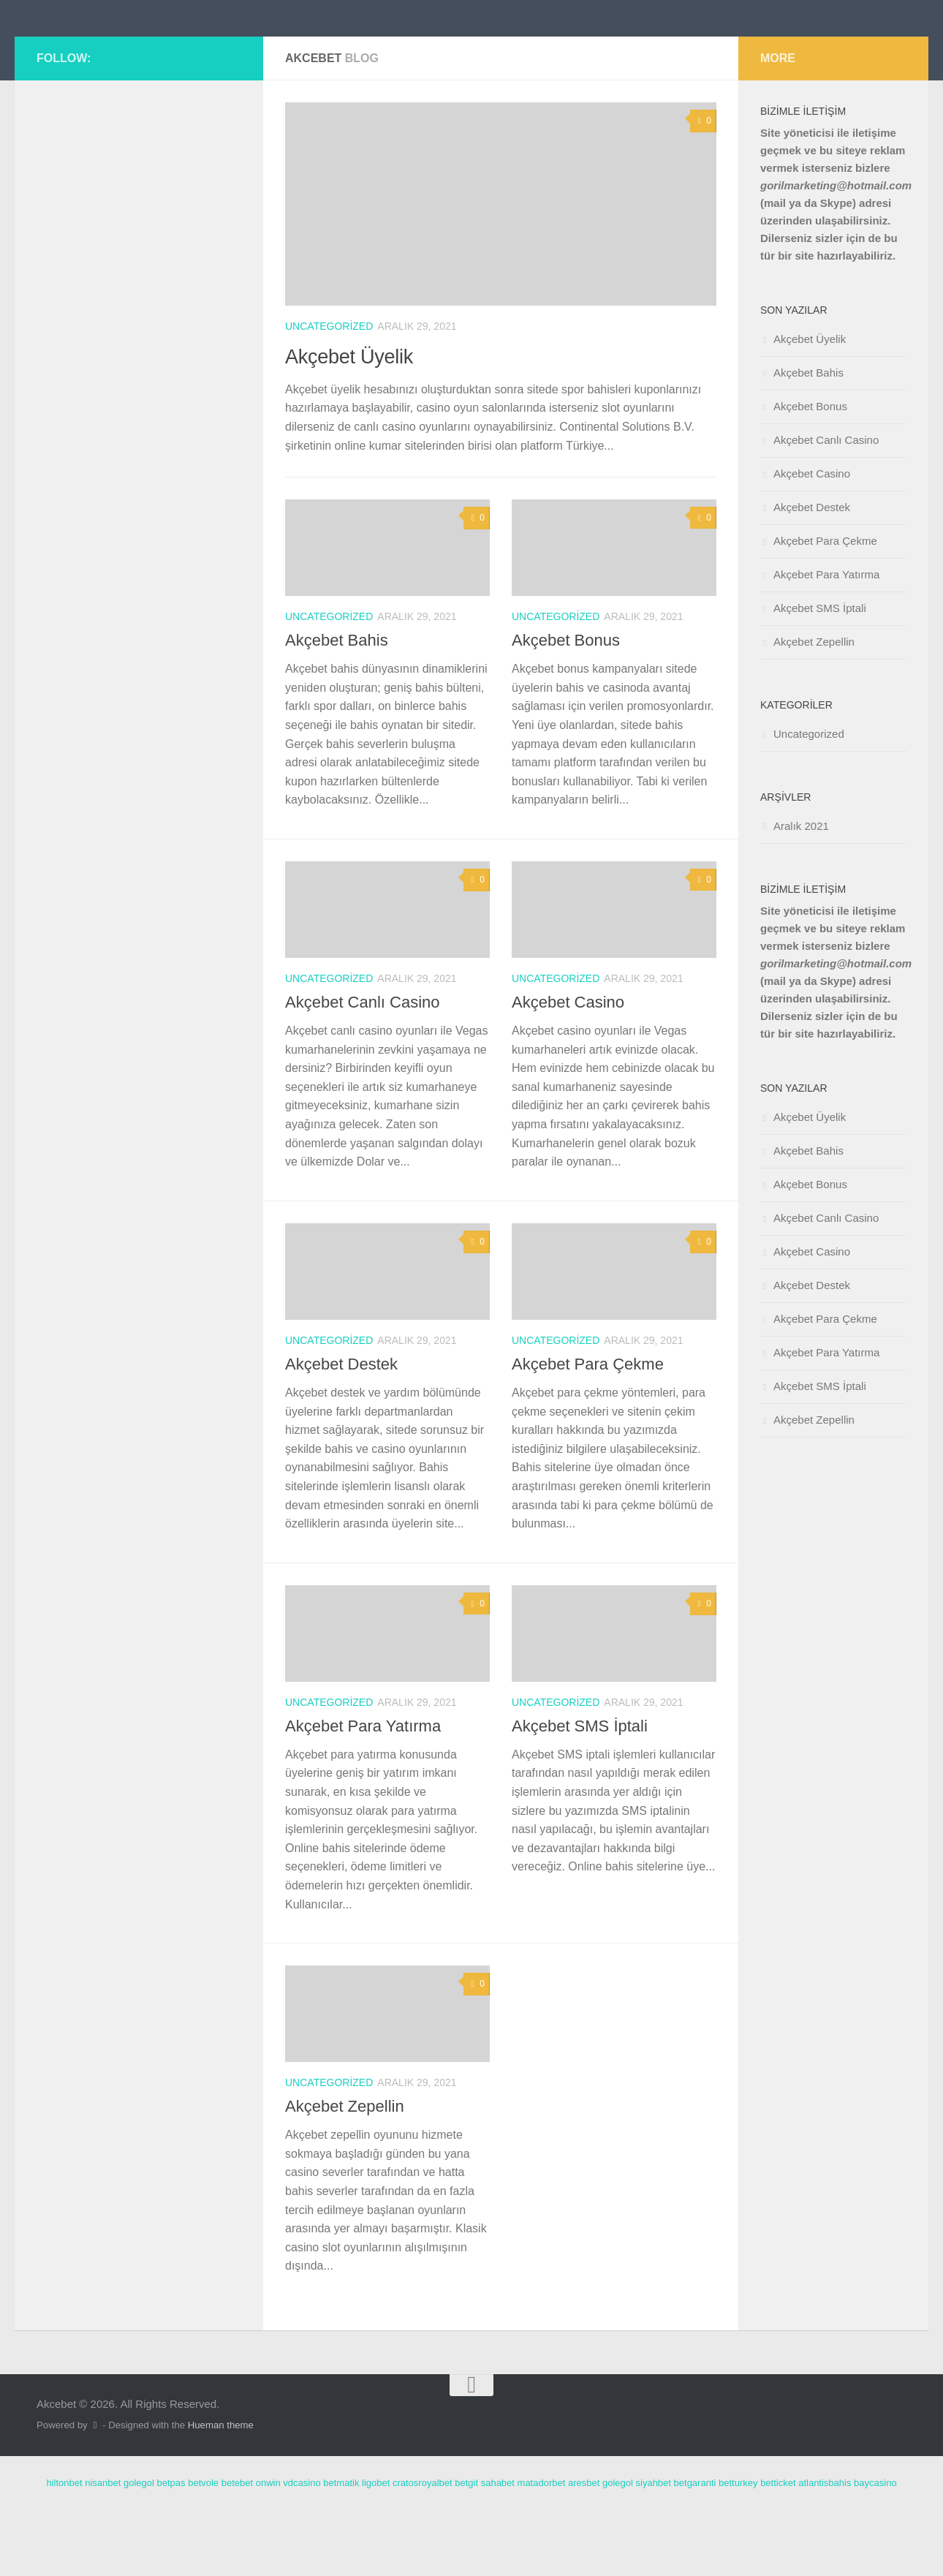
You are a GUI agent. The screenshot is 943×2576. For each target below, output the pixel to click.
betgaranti (695, 2548)
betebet (237, 2548)
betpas (171, 2548)
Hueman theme (221, 2490)
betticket (777, 2548)
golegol (139, 2548)
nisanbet (103, 2548)
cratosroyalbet (422, 2548)
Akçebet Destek (341, 1430)
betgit (466, 2548)
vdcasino (301, 2548)
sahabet (498, 2548)
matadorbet (542, 2548)
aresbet (583, 2548)
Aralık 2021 (801, 891)
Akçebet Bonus (566, 706)
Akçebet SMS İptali (580, 1792)
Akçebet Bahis (336, 706)
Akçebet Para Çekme (588, 1430)
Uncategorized (329, 392)
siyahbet (653, 2548)
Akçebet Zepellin (344, 2172)
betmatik (341, 2548)
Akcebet (95, 51)
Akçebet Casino (568, 1068)
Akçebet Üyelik (363, 420)
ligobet (376, 2548)
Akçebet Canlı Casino (362, 1068)
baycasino (875, 2548)
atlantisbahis (824, 2548)
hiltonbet (64, 2548)
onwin (268, 2548)
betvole (203, 2548)
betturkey (738, 2548)
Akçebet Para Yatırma (363, 1792)
